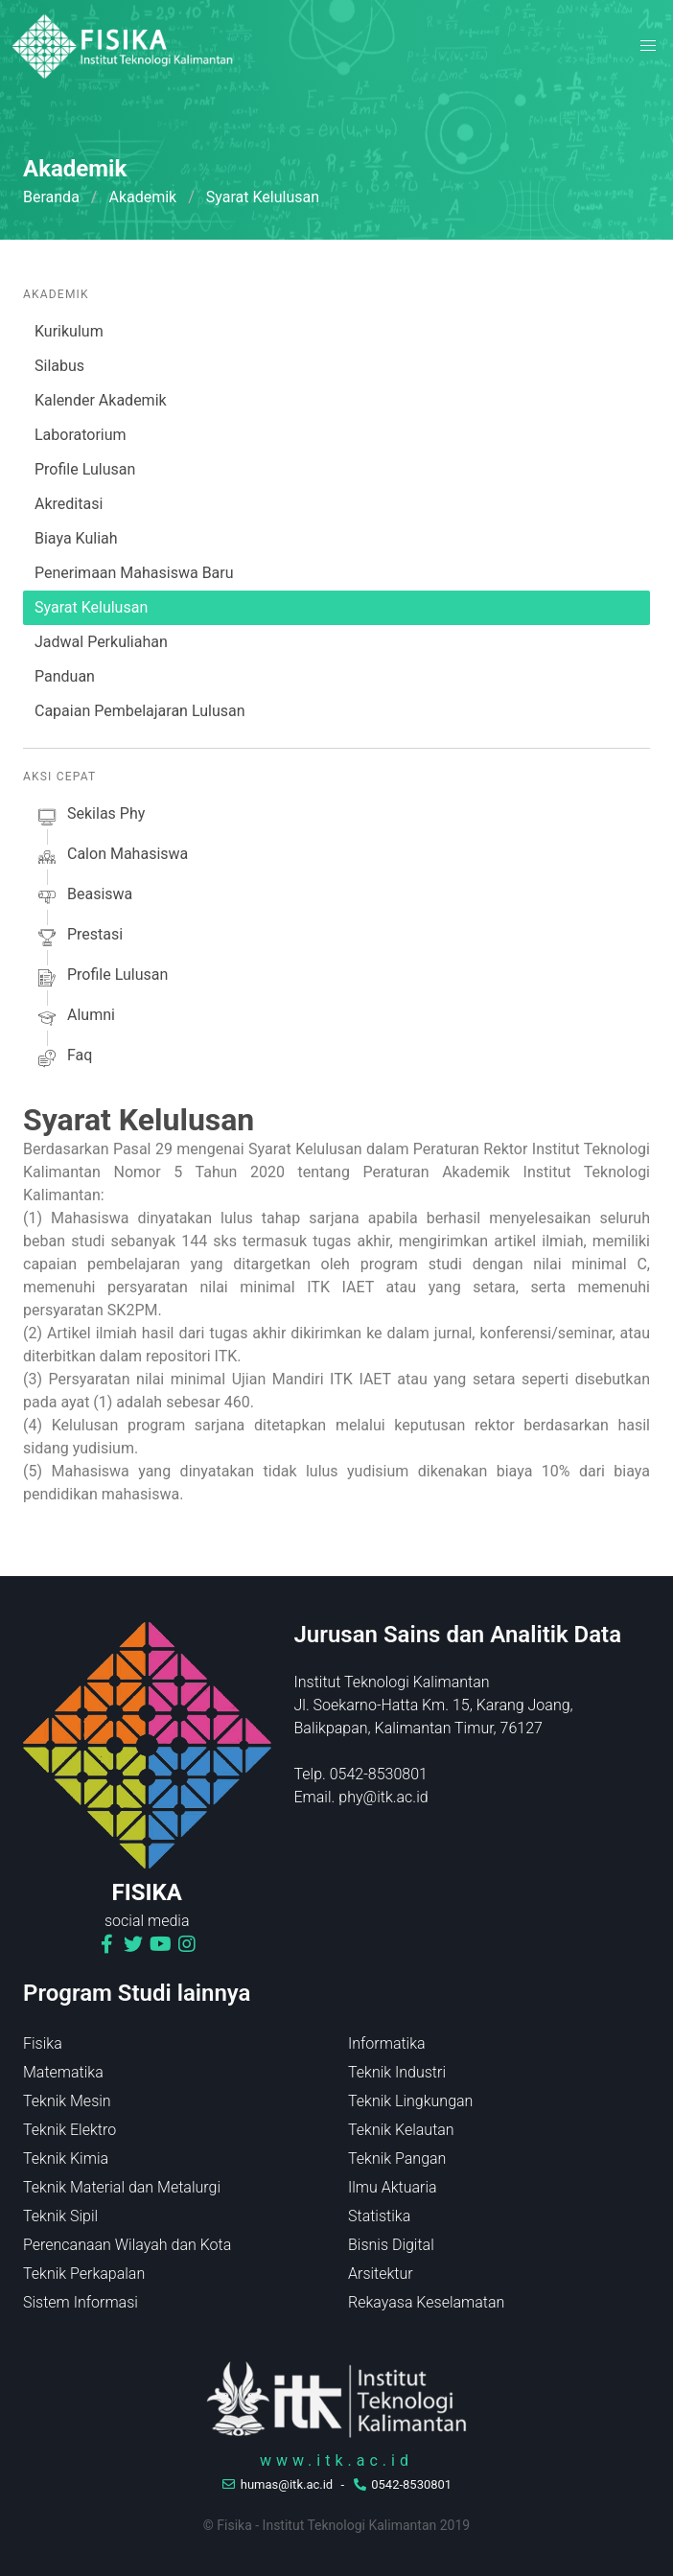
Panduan (65, 676)
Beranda (51, 197)
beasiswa (83, 897)
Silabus (59, 366)
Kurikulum (69, 331)
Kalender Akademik (101, 400)
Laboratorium (81, 435)
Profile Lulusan (85, 469)
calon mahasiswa (111, 857)
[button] (648, 46)
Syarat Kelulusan (91, 607)
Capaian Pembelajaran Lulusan (140, 711)
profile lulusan (101, 977)
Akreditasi (69, 504)
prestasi (79, 937)
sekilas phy (90, 816)
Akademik (142, 197)
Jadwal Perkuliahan (101, 642)
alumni (75, 1018)
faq (63, 1058)
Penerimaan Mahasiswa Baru (134, 573)
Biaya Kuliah (76, 538)
